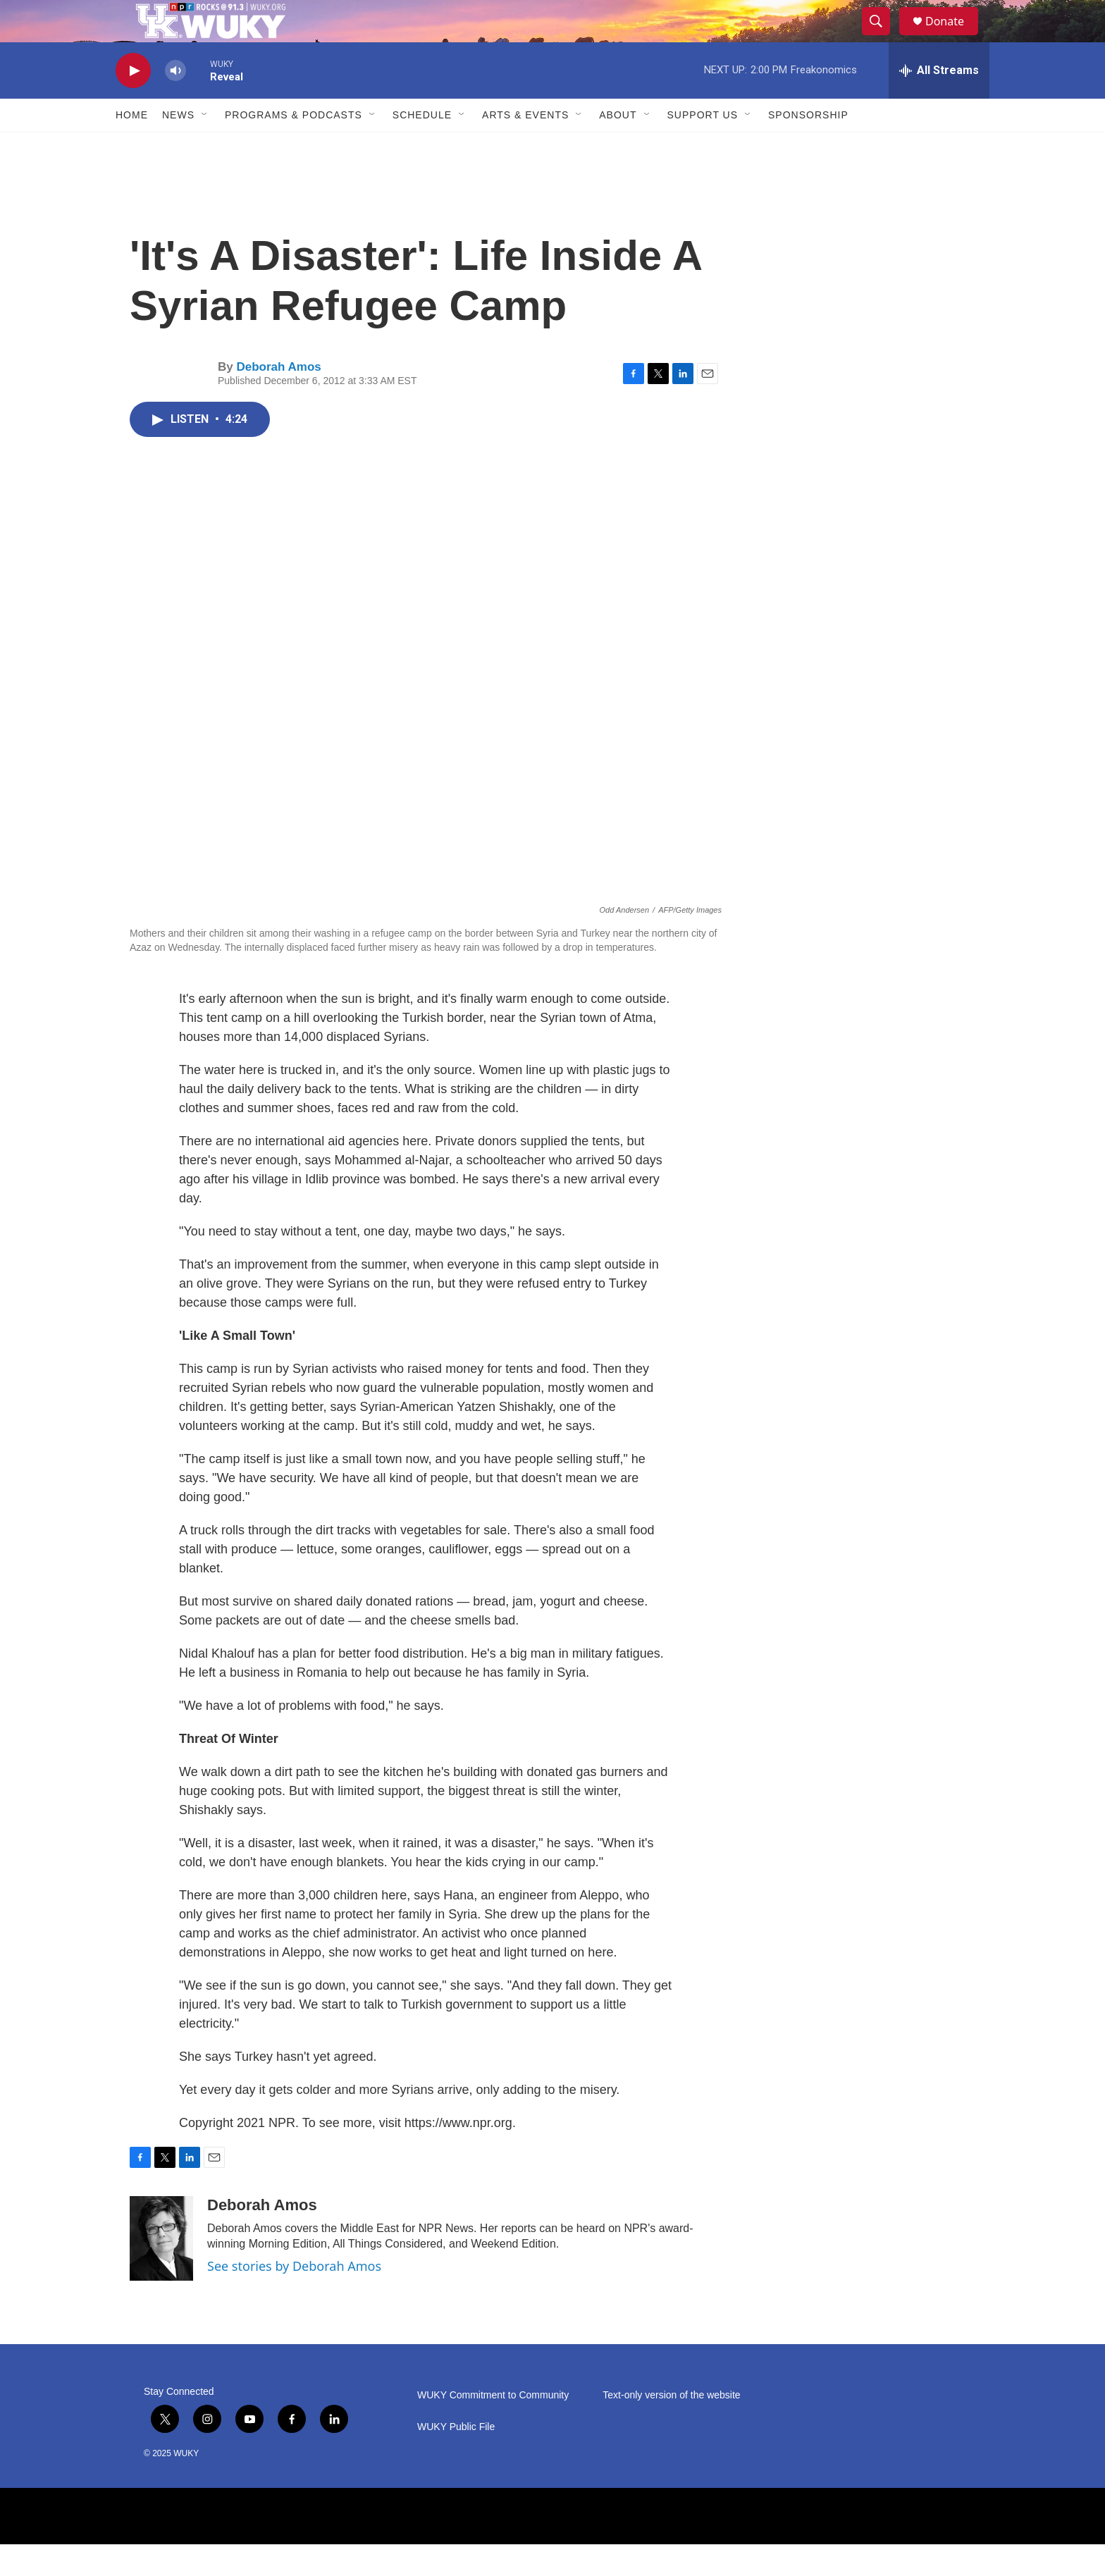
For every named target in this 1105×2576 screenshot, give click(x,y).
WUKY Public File (456, 2458)
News (178, 146)
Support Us (703, 146)
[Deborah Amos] (161, 2270)
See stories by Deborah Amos (294, 2297)
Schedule (422, 146)
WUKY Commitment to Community (493, 2427)
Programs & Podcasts (293, 146)
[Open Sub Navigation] (205, 146)
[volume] (175, 102)
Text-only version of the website (671, 2427)
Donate (953, 37)
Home (132, 146)
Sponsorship (808, 146)
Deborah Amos (278, 398)
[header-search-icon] (882, 37)
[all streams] (939, 102)
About (617, 146)
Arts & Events (525, 146)
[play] (133, 102)
